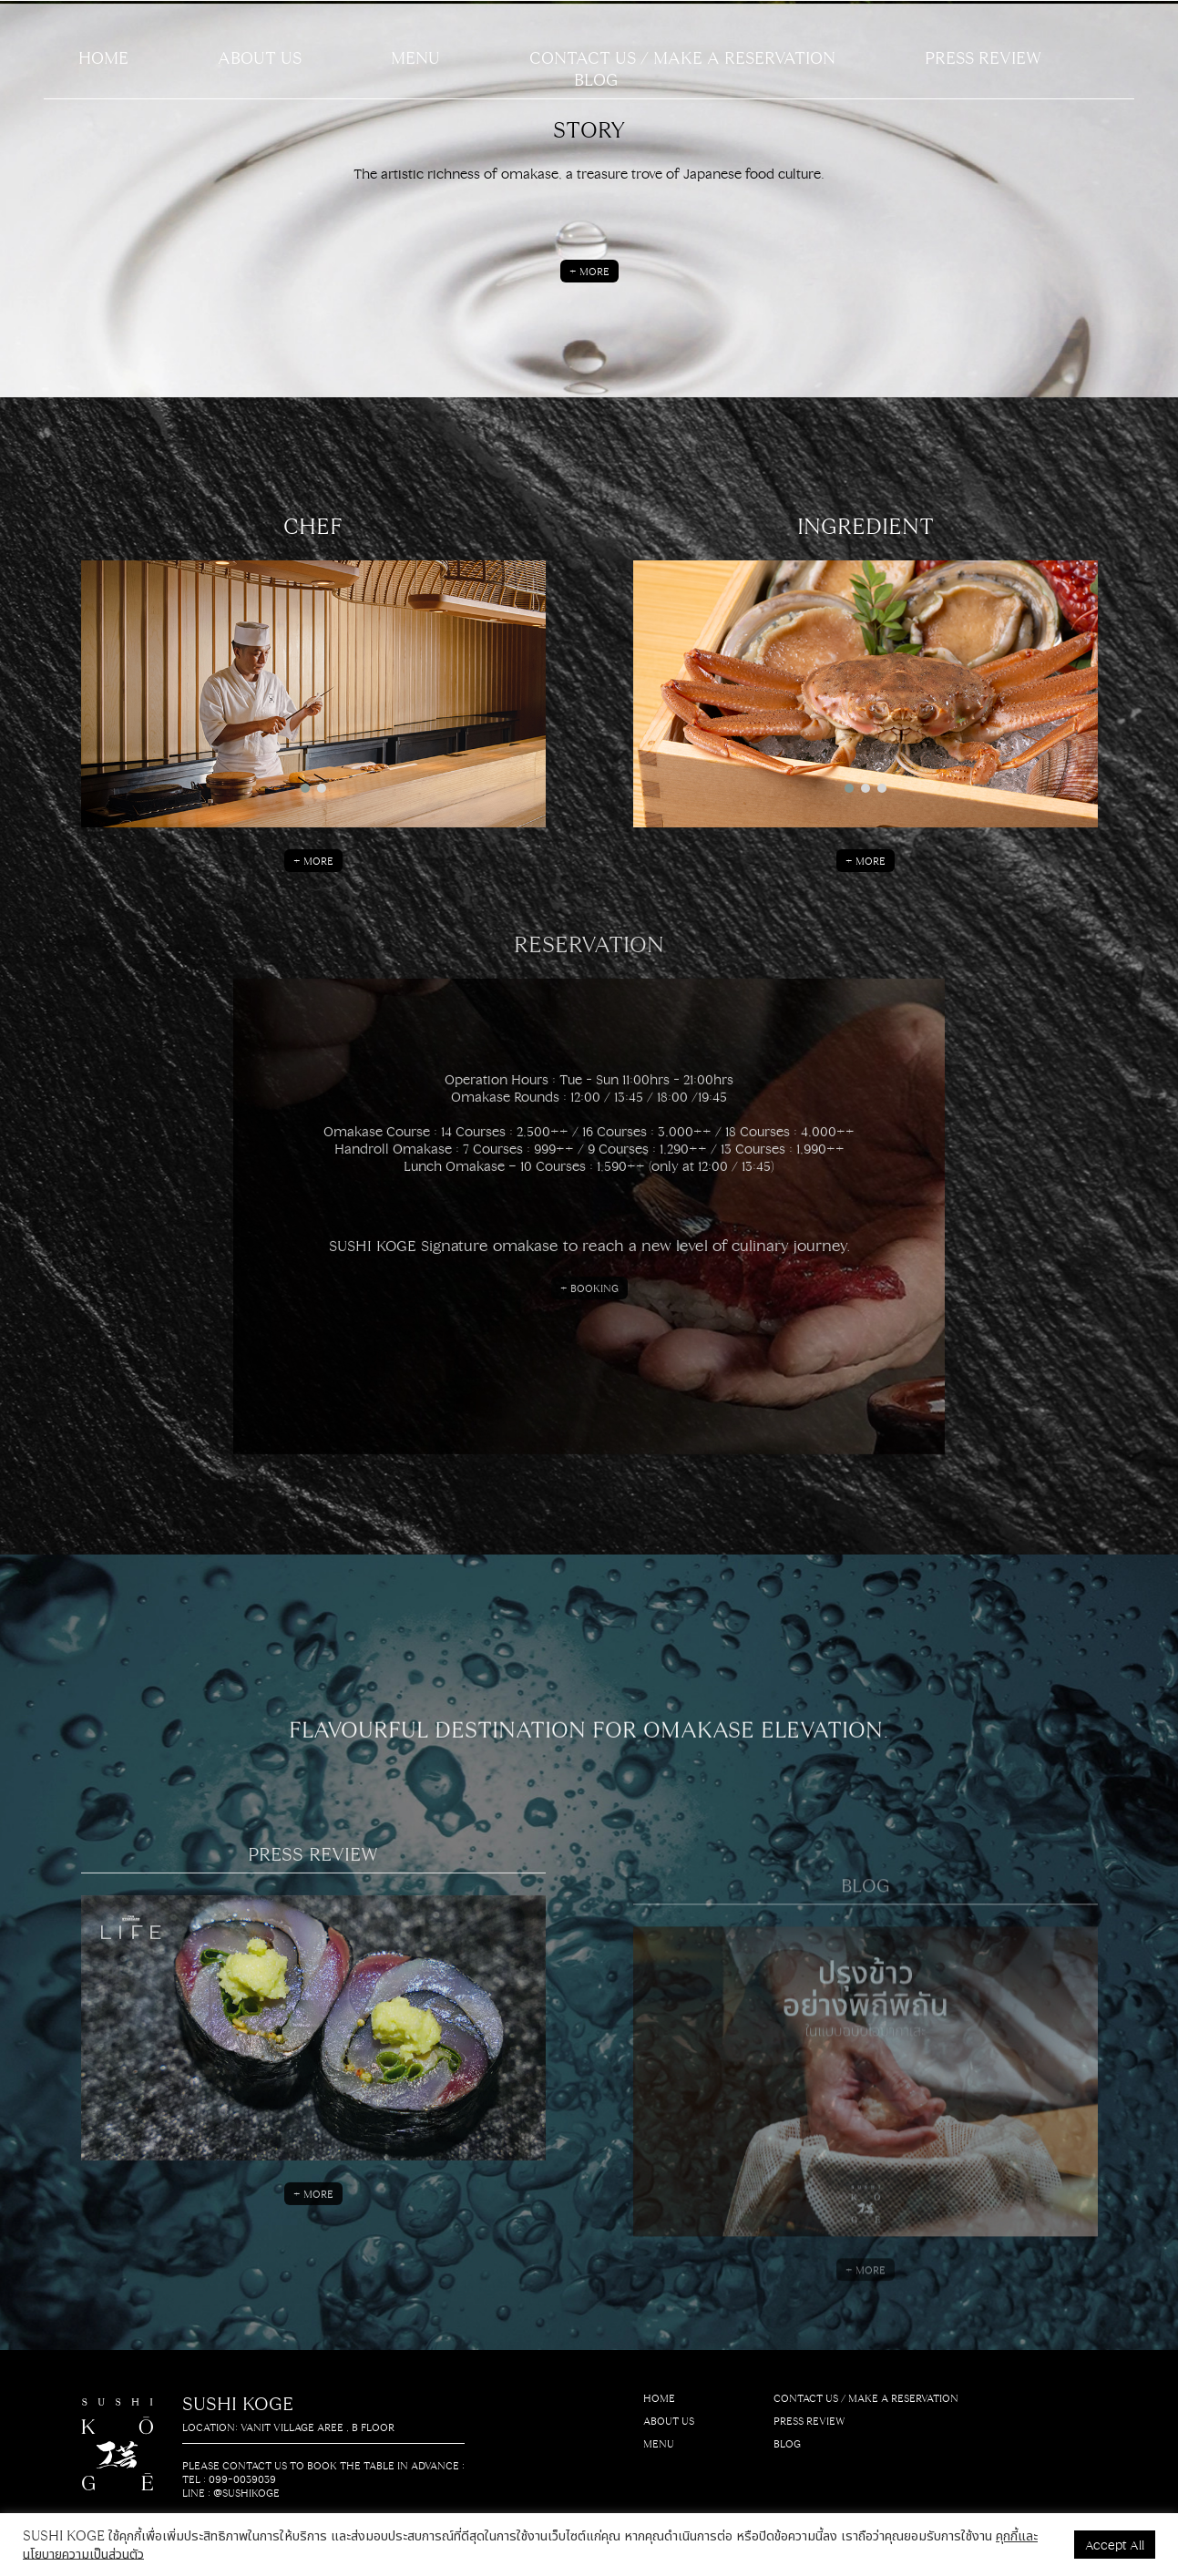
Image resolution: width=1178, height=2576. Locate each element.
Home (103, 56)
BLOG (596, 78)
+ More (589, 271)
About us (260, 56)
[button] (305, 788)
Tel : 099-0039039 (229, 2479)
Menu (415, 56)
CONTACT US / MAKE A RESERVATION (682, 56)
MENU (658, 2443)
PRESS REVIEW (983, 56)
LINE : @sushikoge (231, 2492)
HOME (659, 2398)
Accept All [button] (1114, 2544)
